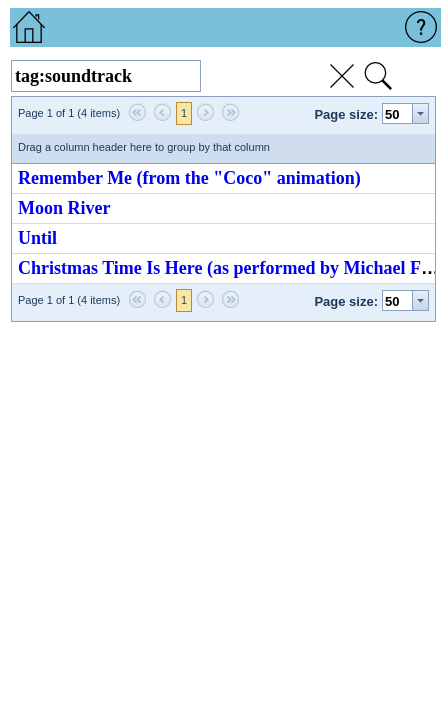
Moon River (64, 208)
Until (37, 238)
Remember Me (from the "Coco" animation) (189, 178)
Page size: (346, 114)
